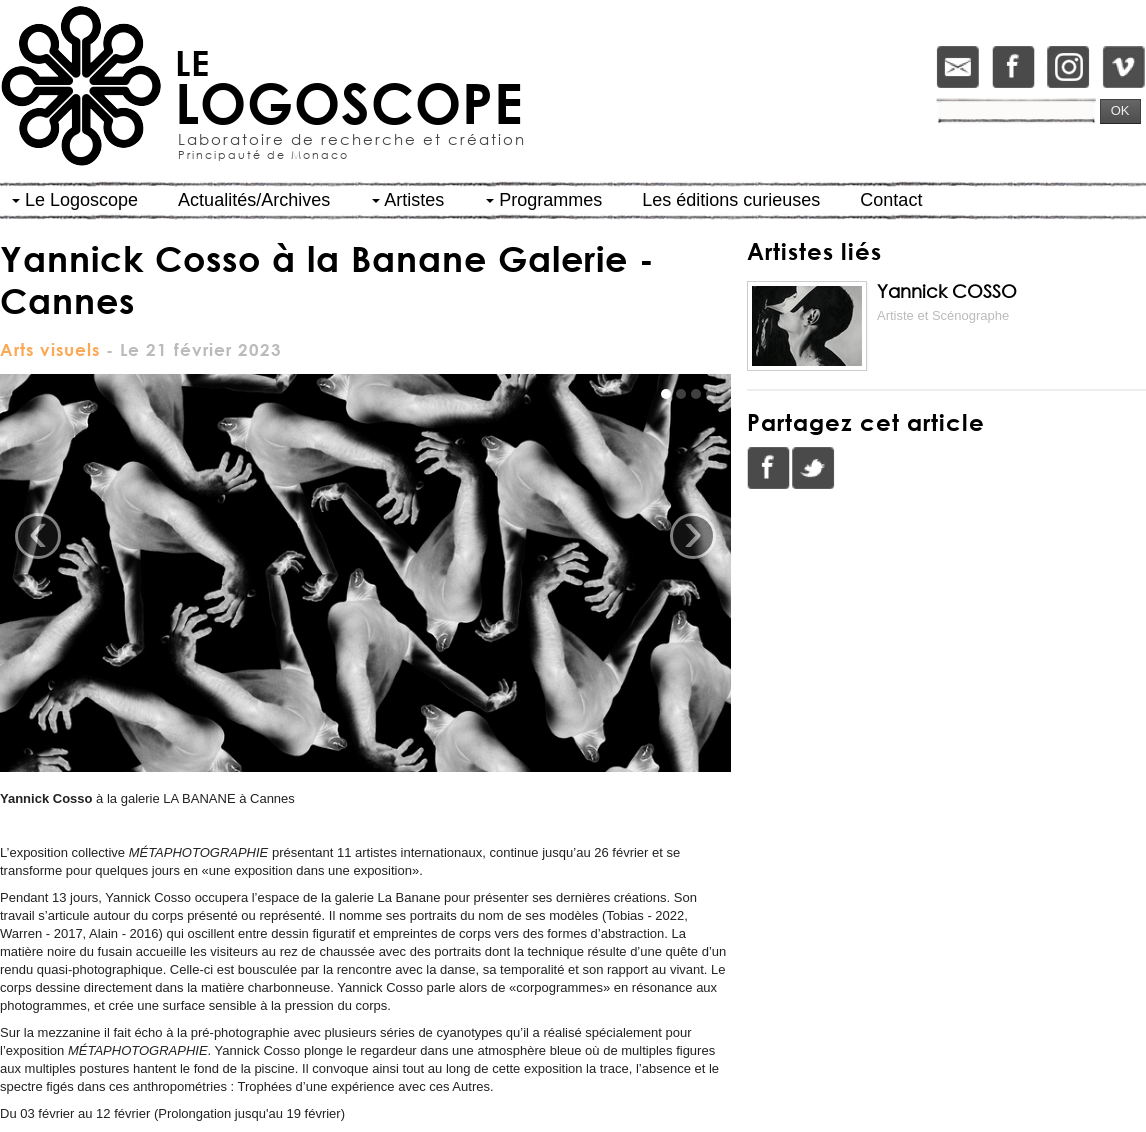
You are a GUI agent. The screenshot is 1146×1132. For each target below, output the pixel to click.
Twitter (813, 468)
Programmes (544, 200)
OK (1120, 110)
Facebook (769, 468)
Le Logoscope (75, 200)
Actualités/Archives (254, 200)
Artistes (408, 200)
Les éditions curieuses (731, 200)
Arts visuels (50, 349)
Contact (891, 200)
